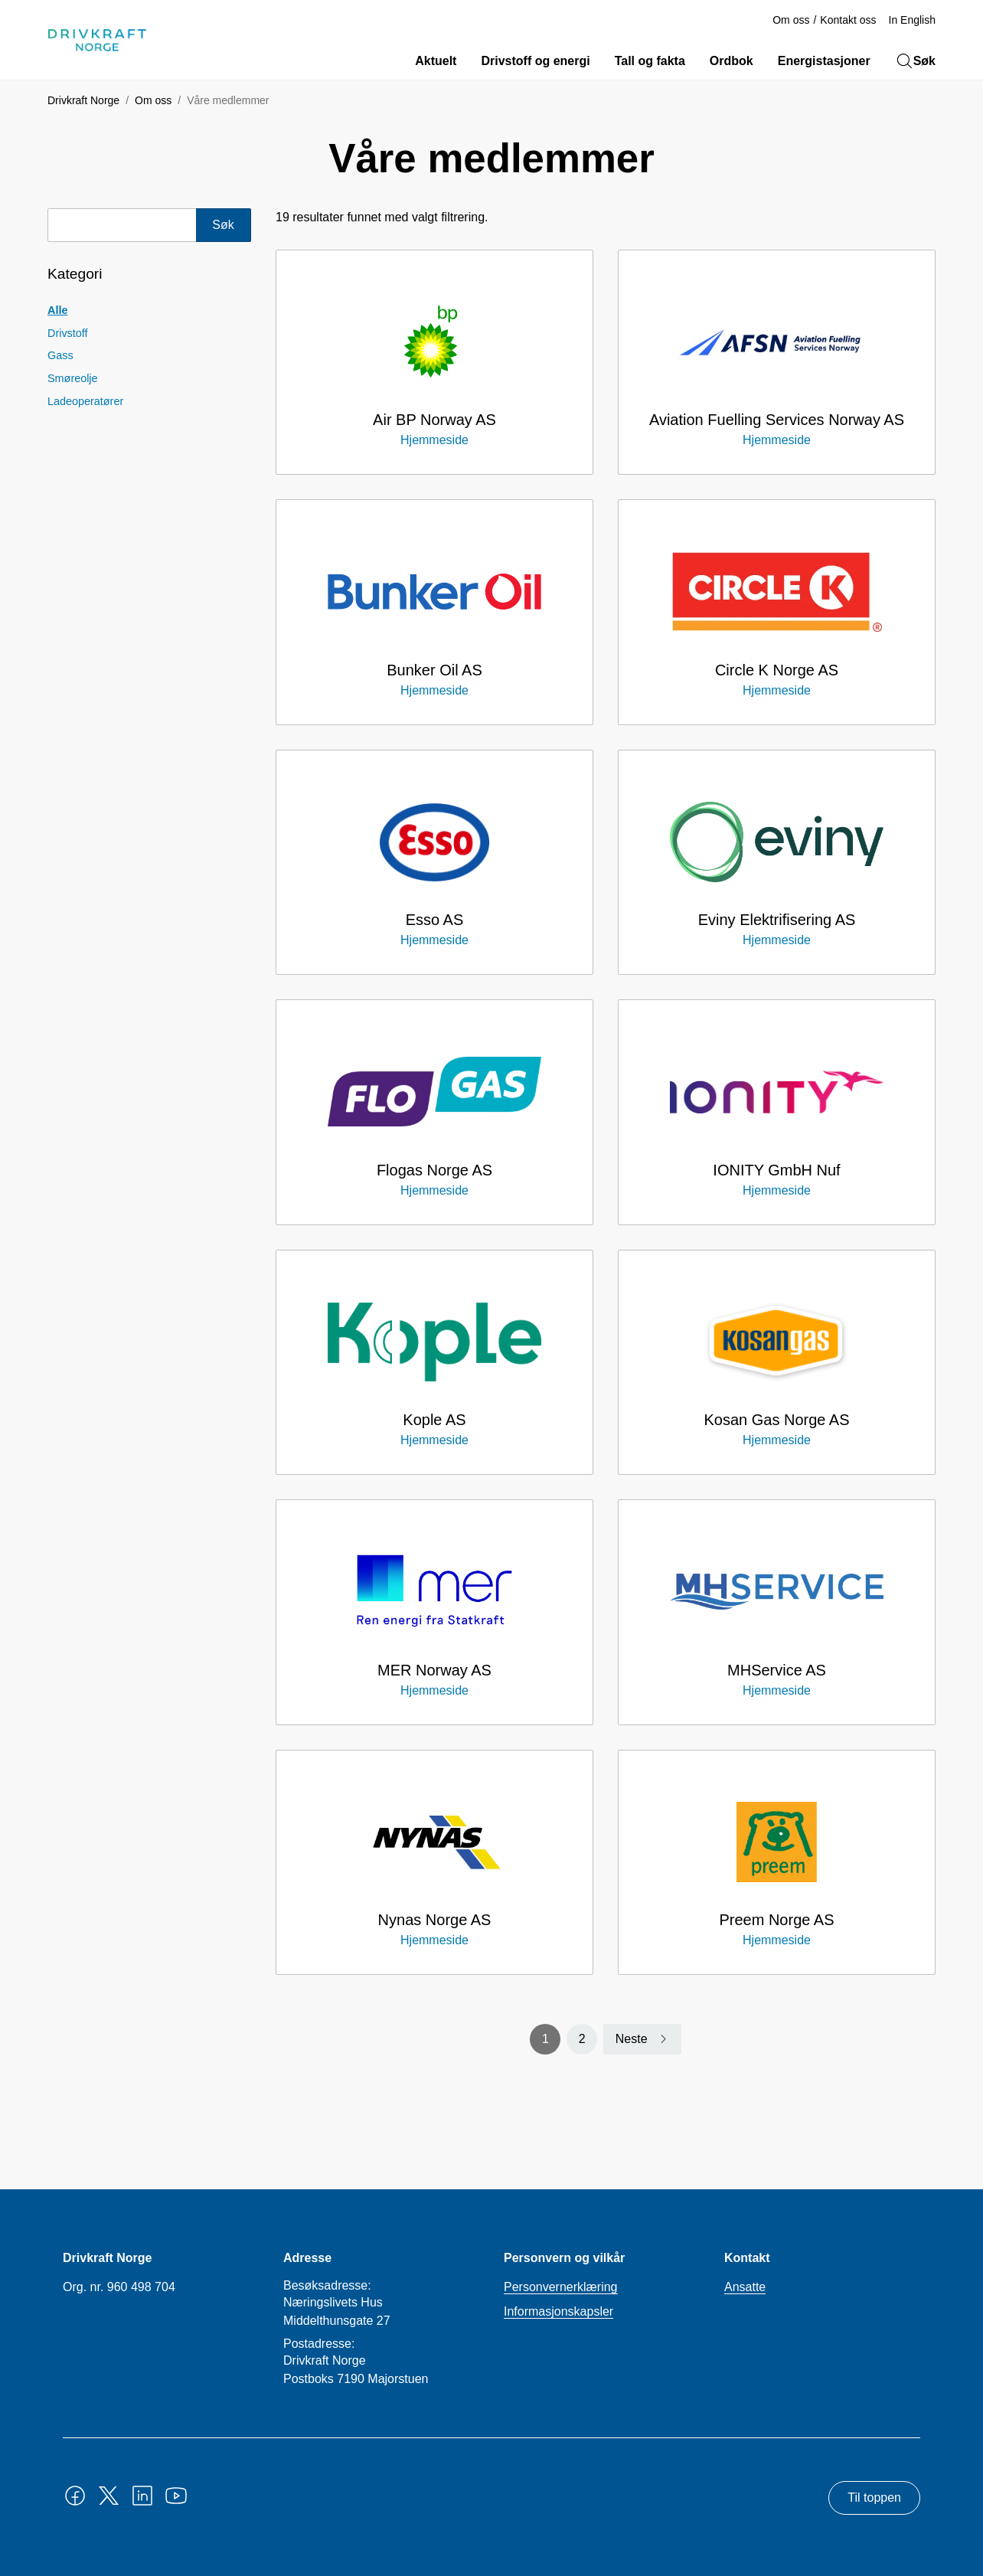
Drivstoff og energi (535, 60)
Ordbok (731, 60)
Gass (60, 355)
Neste (632, 2038)
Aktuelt (435, 60)
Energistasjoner (824, 60)
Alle (57, 310)
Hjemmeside (434, 439)
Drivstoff (67, 333)
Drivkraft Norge (83, 100)
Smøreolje (72, 378)
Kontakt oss (848, 20)
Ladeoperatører (85, 401)
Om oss (790, 20)
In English (912, 20)
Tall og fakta (650, 60)
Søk (915, 61)
